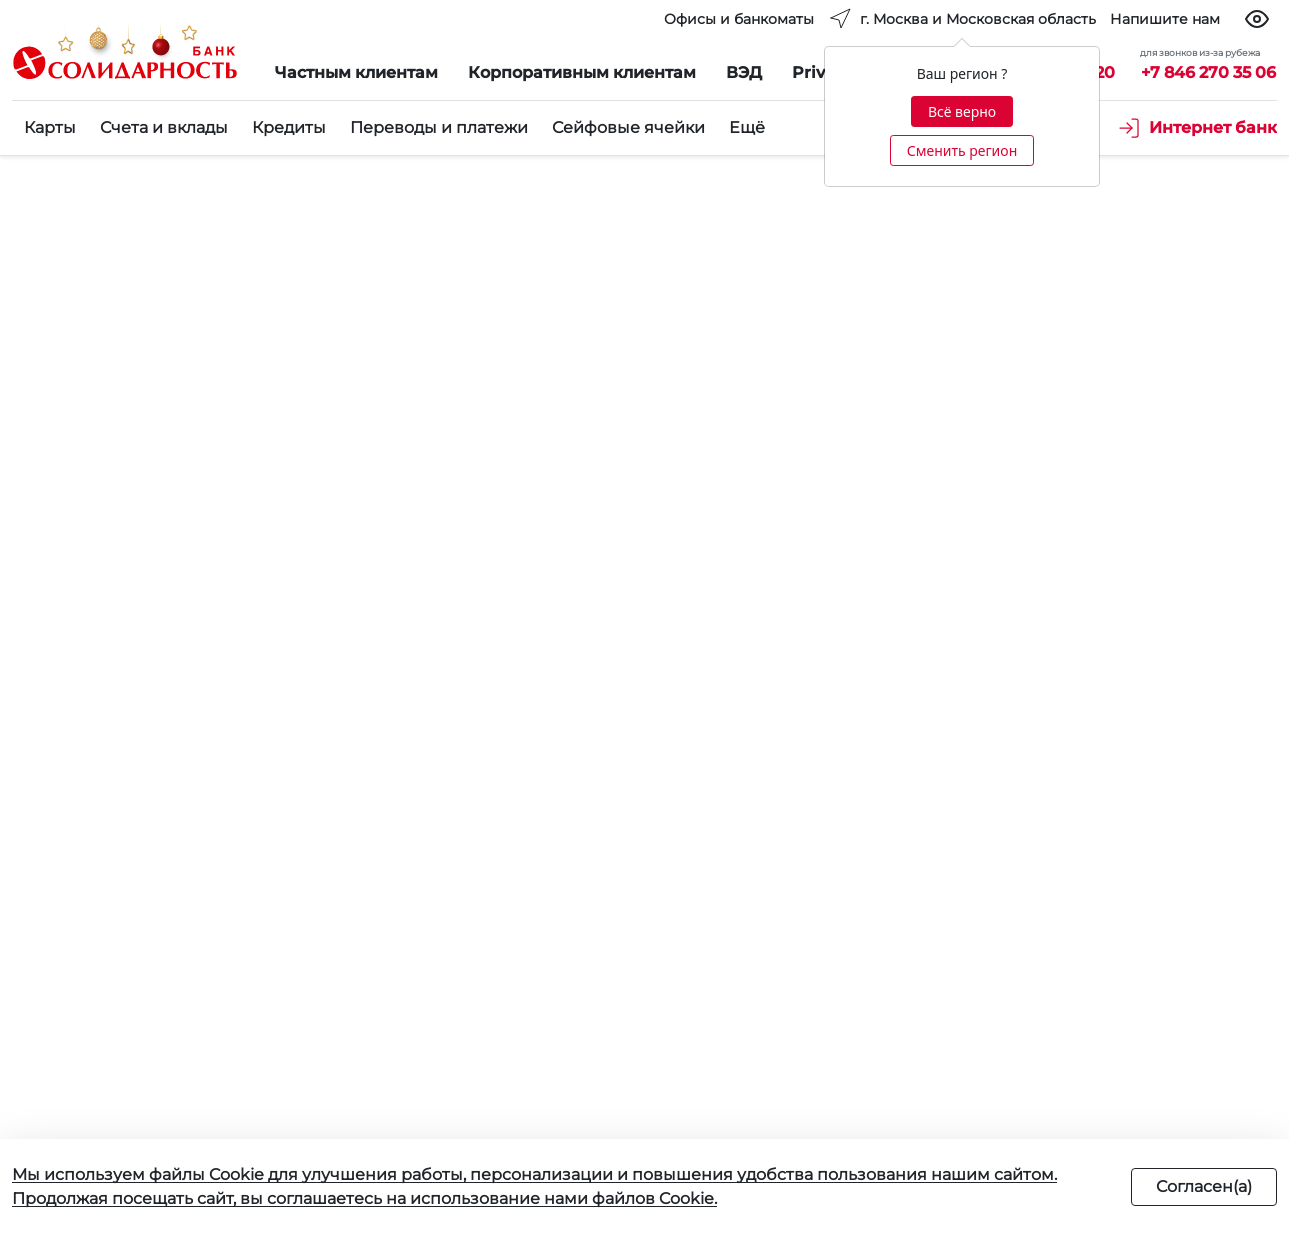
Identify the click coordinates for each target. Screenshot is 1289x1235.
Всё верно (962, 111)
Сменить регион (962, 150)
